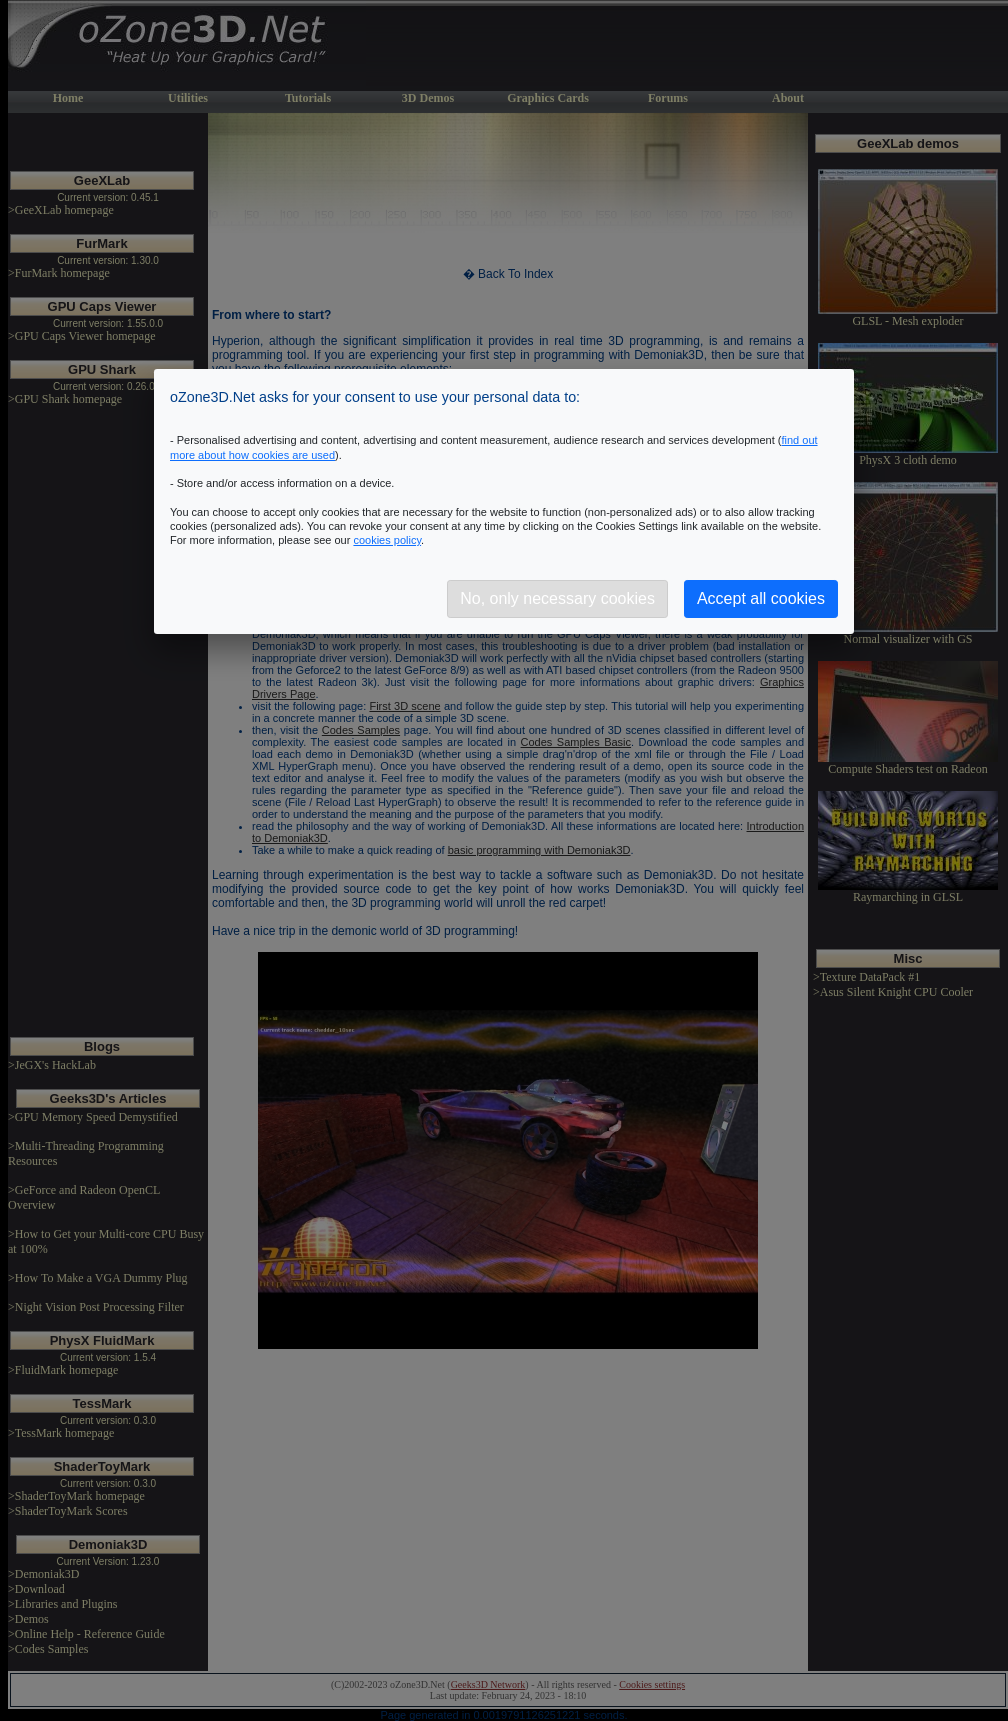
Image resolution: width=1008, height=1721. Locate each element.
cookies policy (387, 540)
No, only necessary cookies (557, 598)
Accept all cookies (761, 598)
